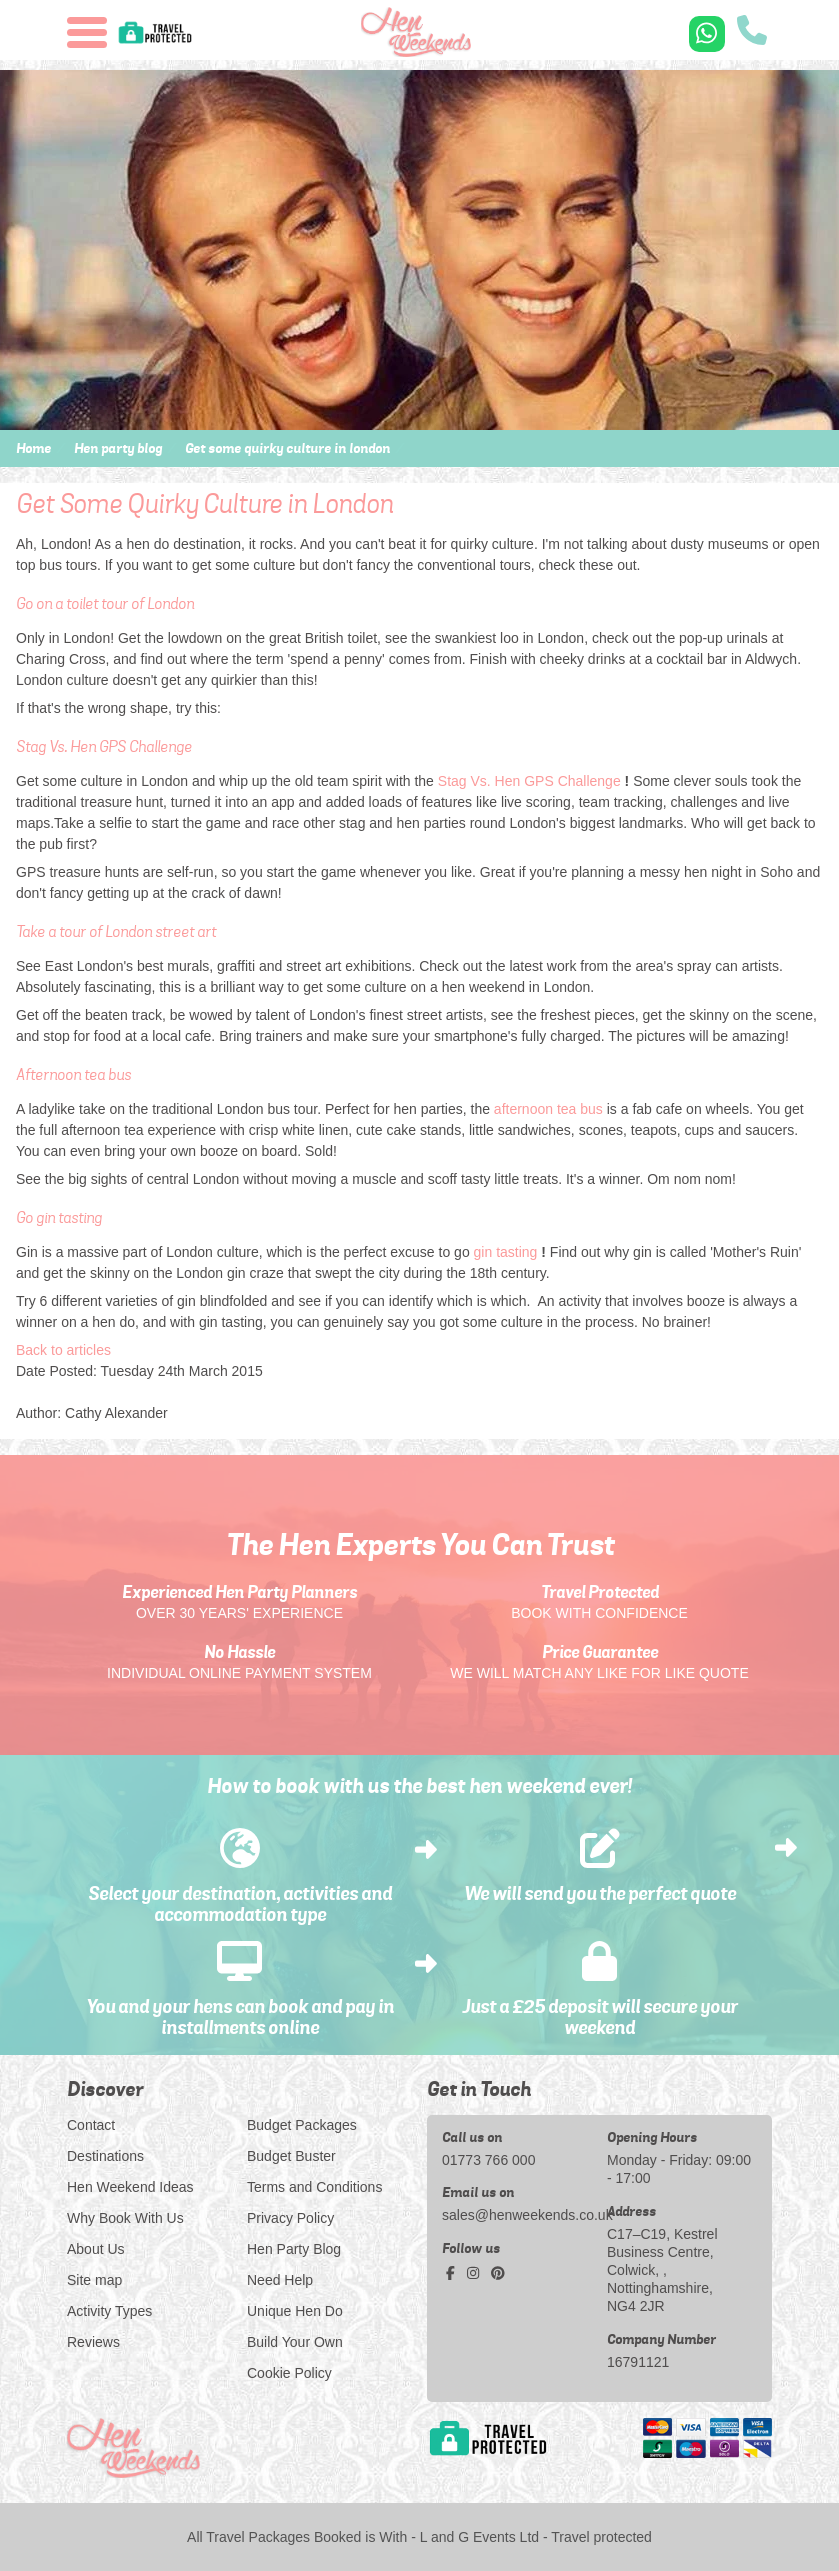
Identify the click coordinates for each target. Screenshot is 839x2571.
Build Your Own (295, 2342)
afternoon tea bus (548, 1109)
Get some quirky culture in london (287, 448)
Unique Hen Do (295, 2311)
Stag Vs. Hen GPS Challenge (529, 781)
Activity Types (109, 2311)
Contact (91, 2125)
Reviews (93, 2342)
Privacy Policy (290, 2218)
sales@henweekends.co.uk (517, 2215)
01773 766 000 (488, 2160)
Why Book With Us (125, 2218)
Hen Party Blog (294, 2249)
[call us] (752, 32)
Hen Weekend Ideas (130, 2187)
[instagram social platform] (475, 2274)
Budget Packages (302, 2125)
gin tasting (506, 1252)
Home (33, 448)
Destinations (105, 2156)
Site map (94, 2280)
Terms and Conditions (314, 2187)
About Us (96, 2249)
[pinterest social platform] (498, 2274)
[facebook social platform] (452, 2274)
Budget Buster (291, 2156)
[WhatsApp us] (707, 34)
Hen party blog (118, 448)
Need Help (280, 2280)
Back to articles (63, 1350)
